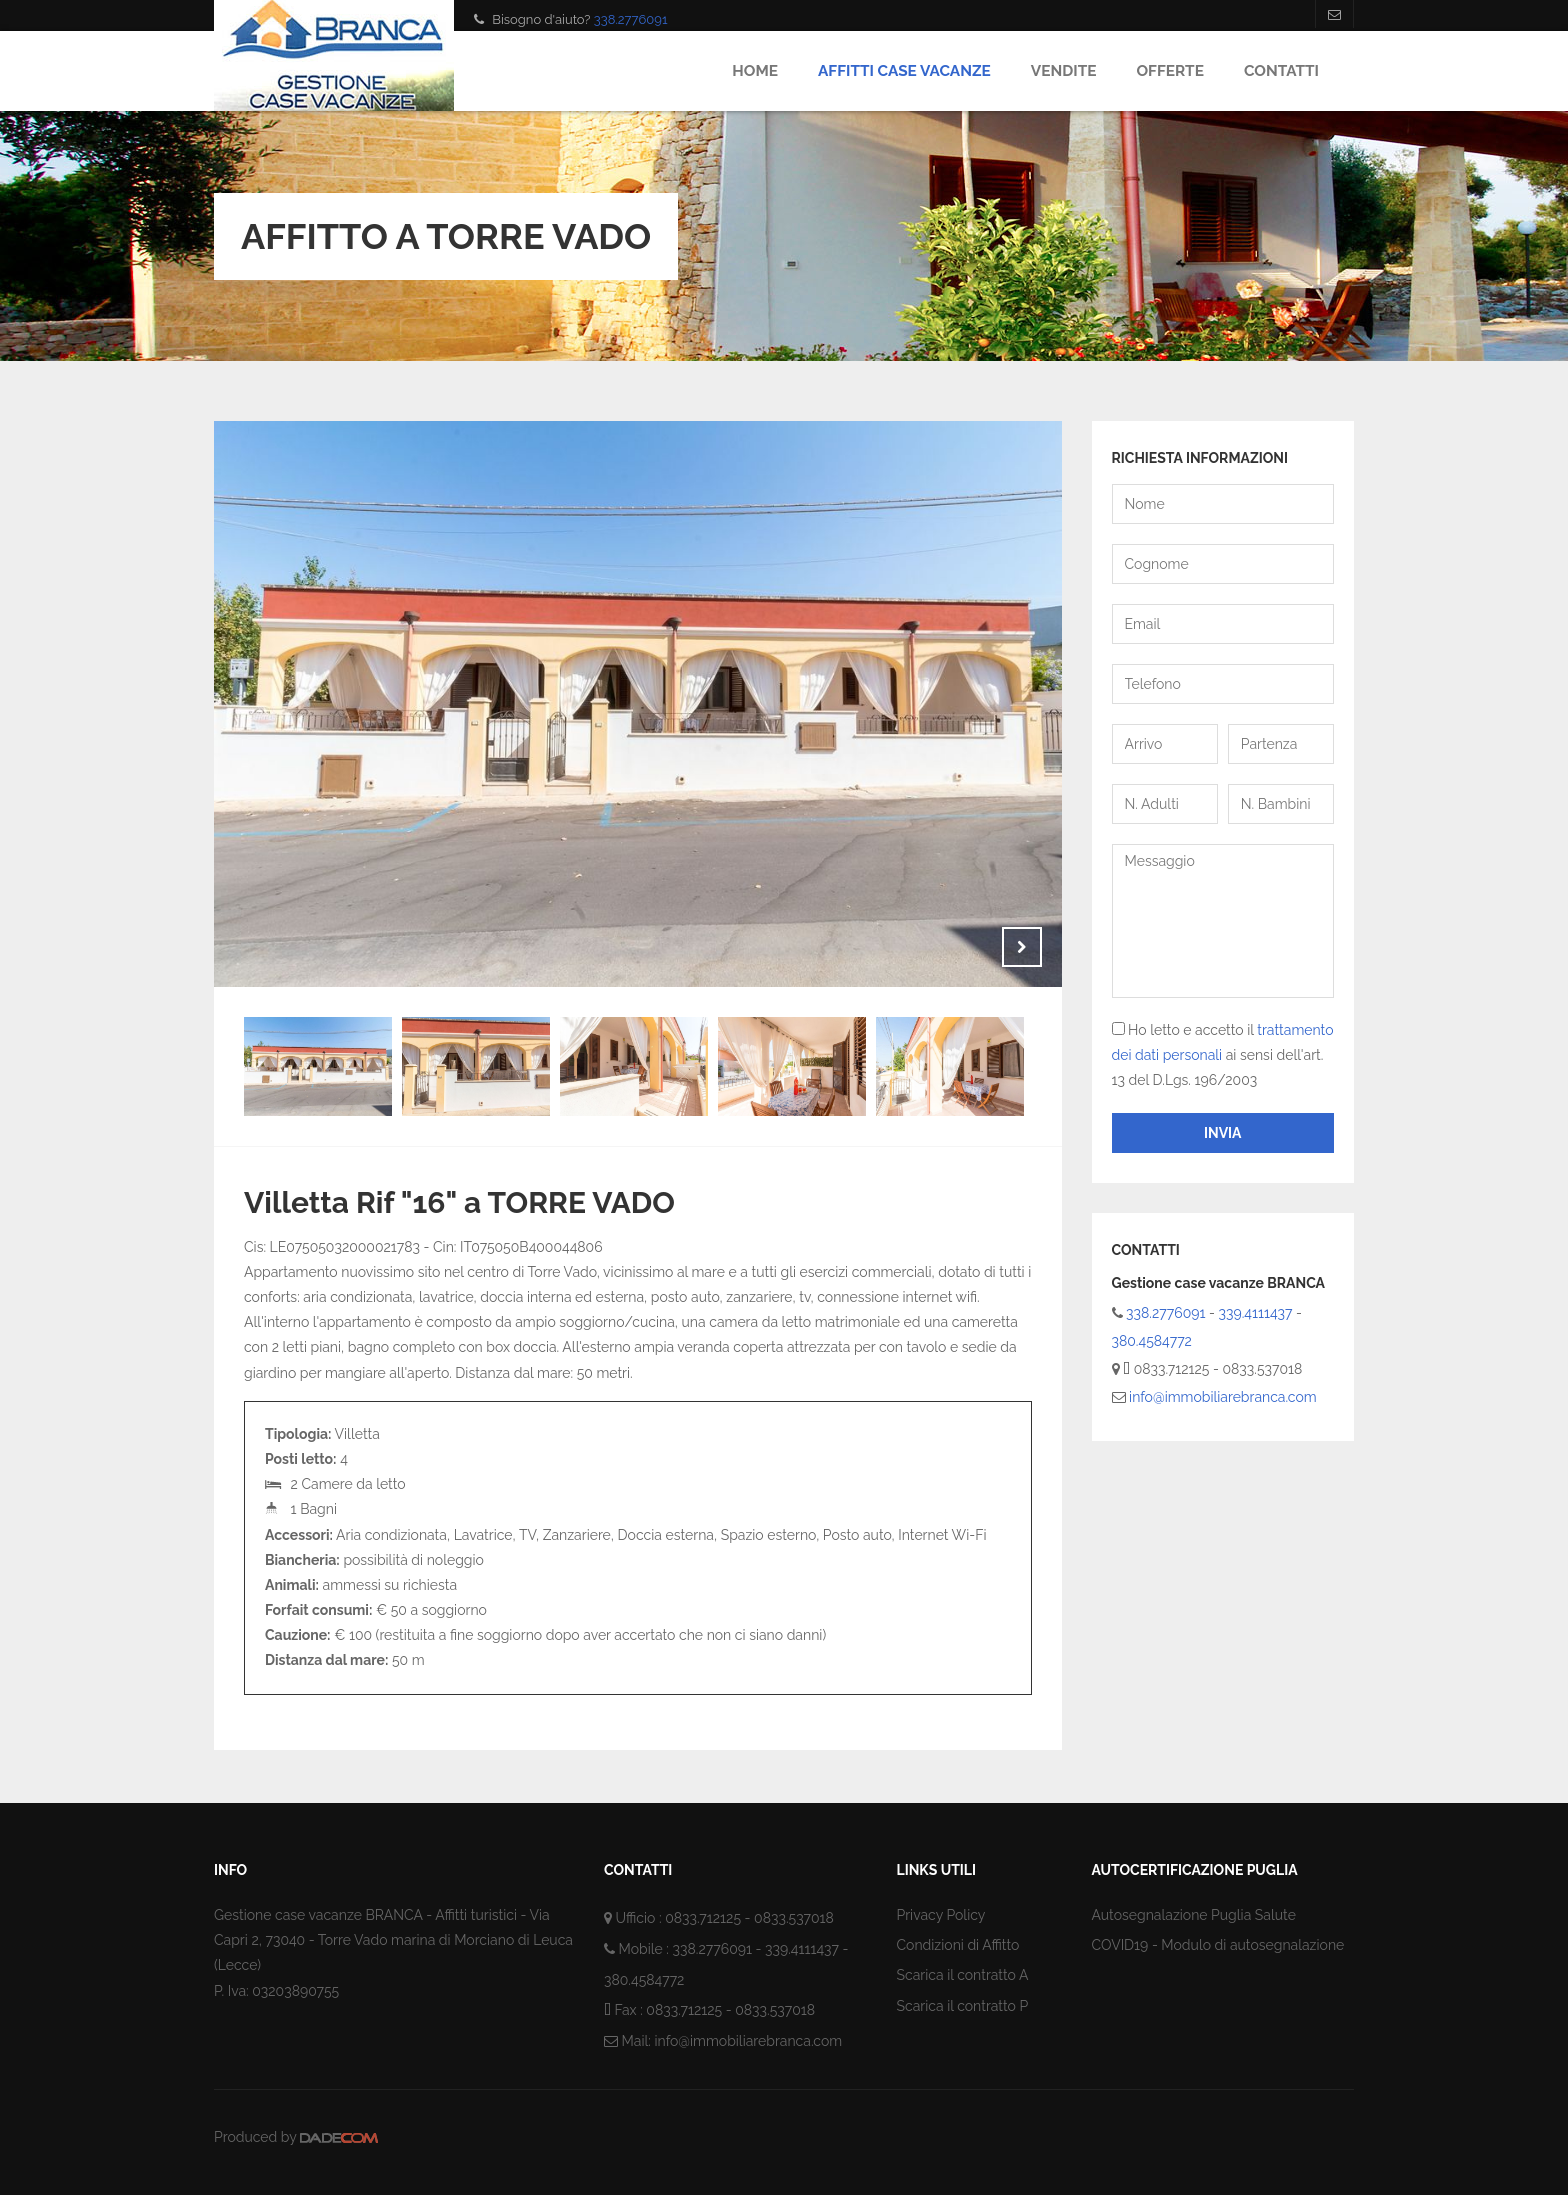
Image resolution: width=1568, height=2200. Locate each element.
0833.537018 (794, 1918)
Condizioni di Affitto (958, 1945)
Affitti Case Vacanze (904, 71)
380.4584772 (1152, 1341)
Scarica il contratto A (963, 1975)
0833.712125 (703, 1918)
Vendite (1064, 71)
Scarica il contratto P (963, 2006)
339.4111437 (1256, 1313)
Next (1022, 947)
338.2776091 (631, 19)
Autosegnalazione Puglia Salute (1194, 1915)
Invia (1223, 1133)
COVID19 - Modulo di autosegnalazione (1218, 1945)
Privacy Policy (941, 1915)
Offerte (1169, 71)
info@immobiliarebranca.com (1223, 1397)
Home (755, 71)
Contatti (1281, 71)
